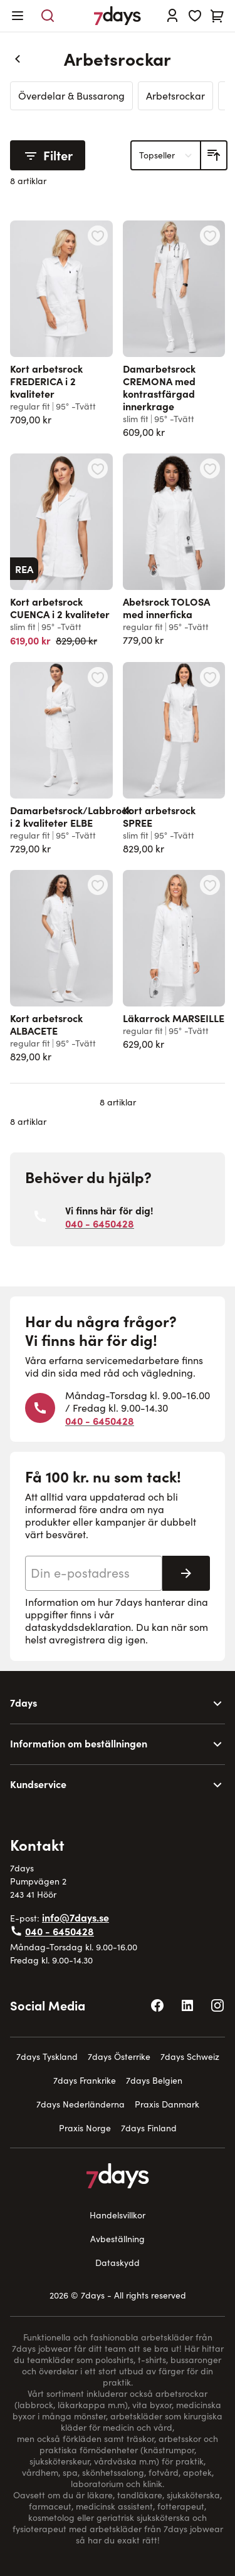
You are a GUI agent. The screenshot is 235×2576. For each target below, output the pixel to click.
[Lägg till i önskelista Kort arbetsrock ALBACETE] (98, 885)
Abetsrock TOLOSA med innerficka (166, 607)
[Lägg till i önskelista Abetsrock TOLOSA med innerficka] (210, 468)
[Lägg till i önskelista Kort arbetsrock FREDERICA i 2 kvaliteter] (98, 235)
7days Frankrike (84, 2080)
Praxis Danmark (167, 2104)
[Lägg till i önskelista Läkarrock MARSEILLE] (210, 885)
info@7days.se (75, 1917)
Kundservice (38, 1784)
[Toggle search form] (47, 15)
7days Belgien (154, 2080)
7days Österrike (119, 2056)
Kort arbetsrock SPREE (159, 816)
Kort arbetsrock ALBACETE (46, 1024)
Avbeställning (117, 2239)
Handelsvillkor (117, 2215)
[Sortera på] (166, 155)
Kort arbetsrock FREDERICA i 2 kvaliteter (46, 380)
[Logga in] (172, 15)
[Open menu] (17, 15)
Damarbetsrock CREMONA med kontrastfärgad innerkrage (159, 387)
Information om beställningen (78, 1743)
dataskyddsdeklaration (78, 1626)
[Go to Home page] (117, 15)
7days (23, 1702)
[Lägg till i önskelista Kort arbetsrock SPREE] (210, 677)
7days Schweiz (189, 2056)
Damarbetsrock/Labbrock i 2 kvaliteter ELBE (71, 816)
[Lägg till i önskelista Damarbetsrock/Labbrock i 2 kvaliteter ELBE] (98, 677)
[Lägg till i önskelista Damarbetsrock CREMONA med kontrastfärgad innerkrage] (210, 235)
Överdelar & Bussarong (71, 95)
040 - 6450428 (99, 1223)
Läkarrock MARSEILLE (173, 1018)
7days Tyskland (47, 2056)
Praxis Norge (85, 2128)
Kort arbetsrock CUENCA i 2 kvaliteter (60, 607)
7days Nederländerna (80, 2104)
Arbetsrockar (175, 95)
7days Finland (149, 2128)
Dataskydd (117, 2262)
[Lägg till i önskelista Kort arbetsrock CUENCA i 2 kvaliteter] (98, 468)
